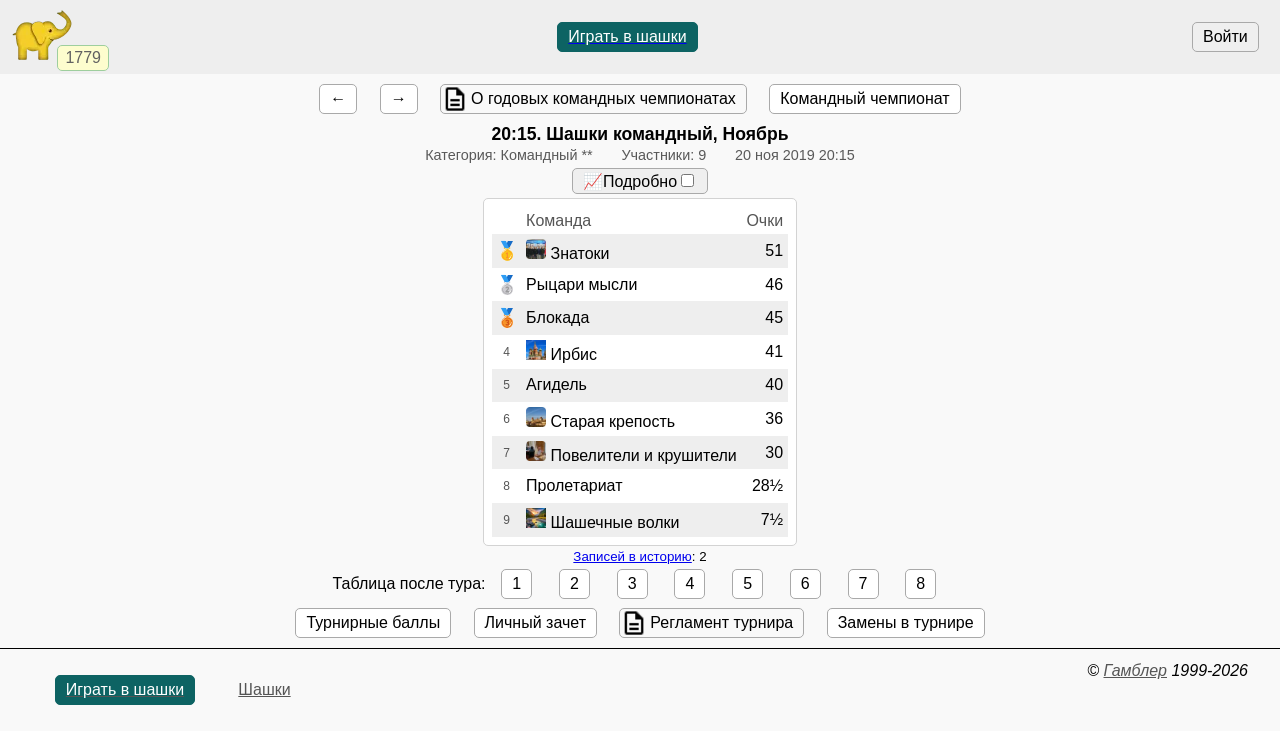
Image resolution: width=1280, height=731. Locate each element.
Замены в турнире (906, 622)
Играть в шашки (627, 36)
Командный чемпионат (864, 98)
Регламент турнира (721, 622)
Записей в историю (632, 556)
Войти (1225, 36)
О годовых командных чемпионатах (603, 98)
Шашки (264, 689)
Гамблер (1135, 670)
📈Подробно (638, 181)
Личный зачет (535, 622)
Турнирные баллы (373, 622)
